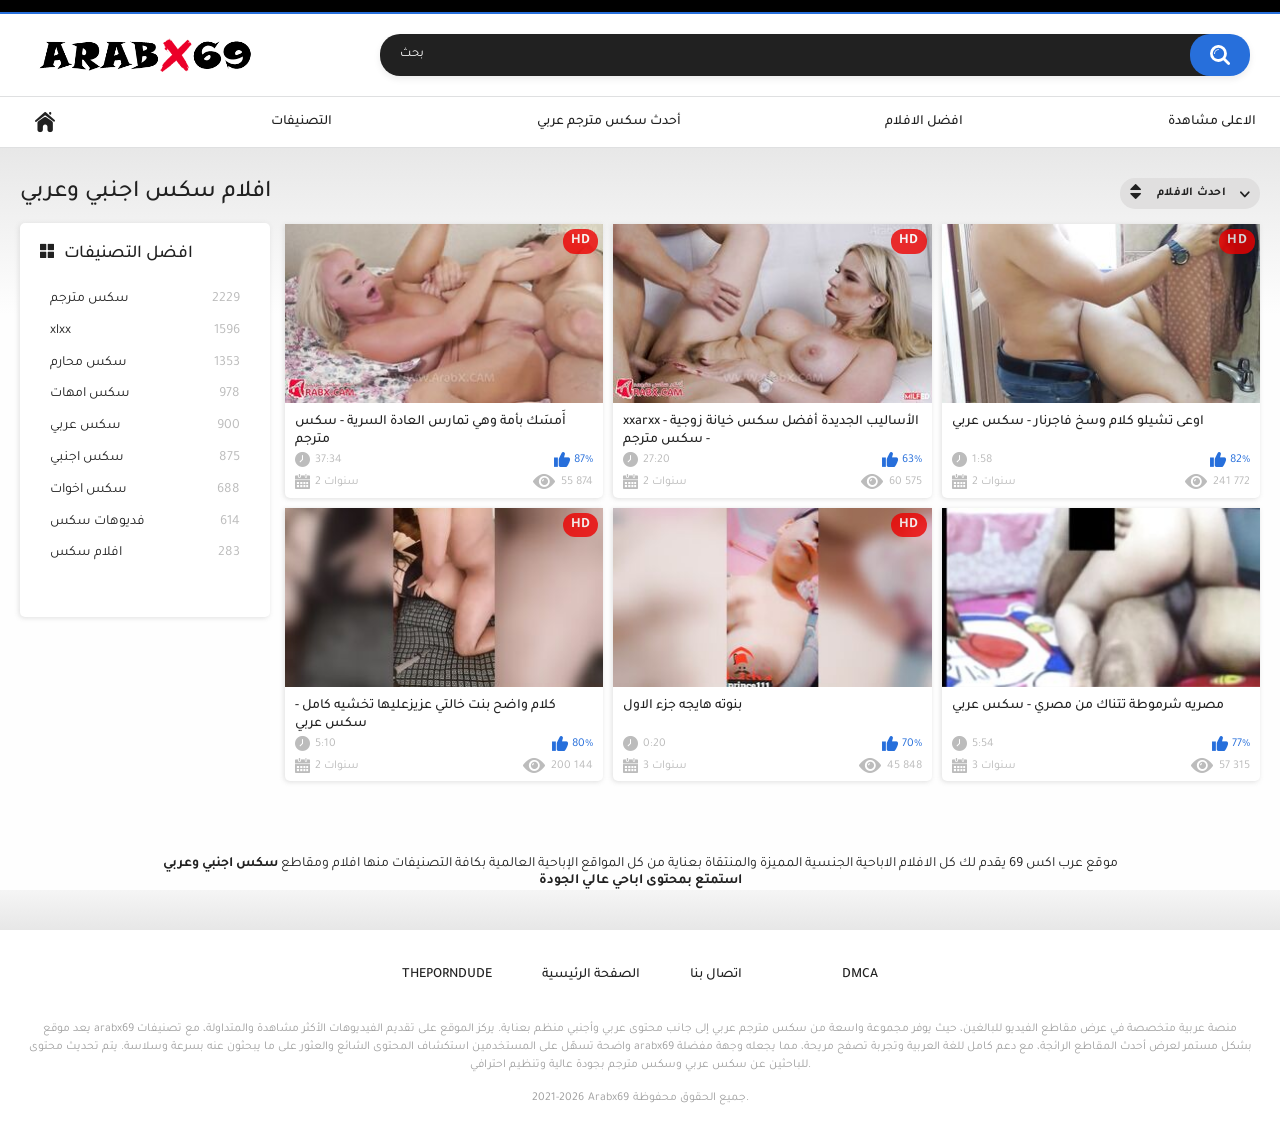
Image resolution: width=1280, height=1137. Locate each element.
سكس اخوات (145, 490)
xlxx (145, 331)
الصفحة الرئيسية (591, 975)
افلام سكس (145, 553)
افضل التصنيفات (128, 254)
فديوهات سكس (145, 522)
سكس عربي (145, 426)
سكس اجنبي (145, 458)
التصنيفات (301, 122)
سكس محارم (145, 363)
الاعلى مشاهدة (1212, 122)
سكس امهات (145, 394)
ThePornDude (447, 975)
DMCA (860, 975)
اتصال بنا (716, 975)
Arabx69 (608, 1098)
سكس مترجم (145, 299)
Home (45, 122)
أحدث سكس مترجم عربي (609, 122)
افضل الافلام (924, 122)
